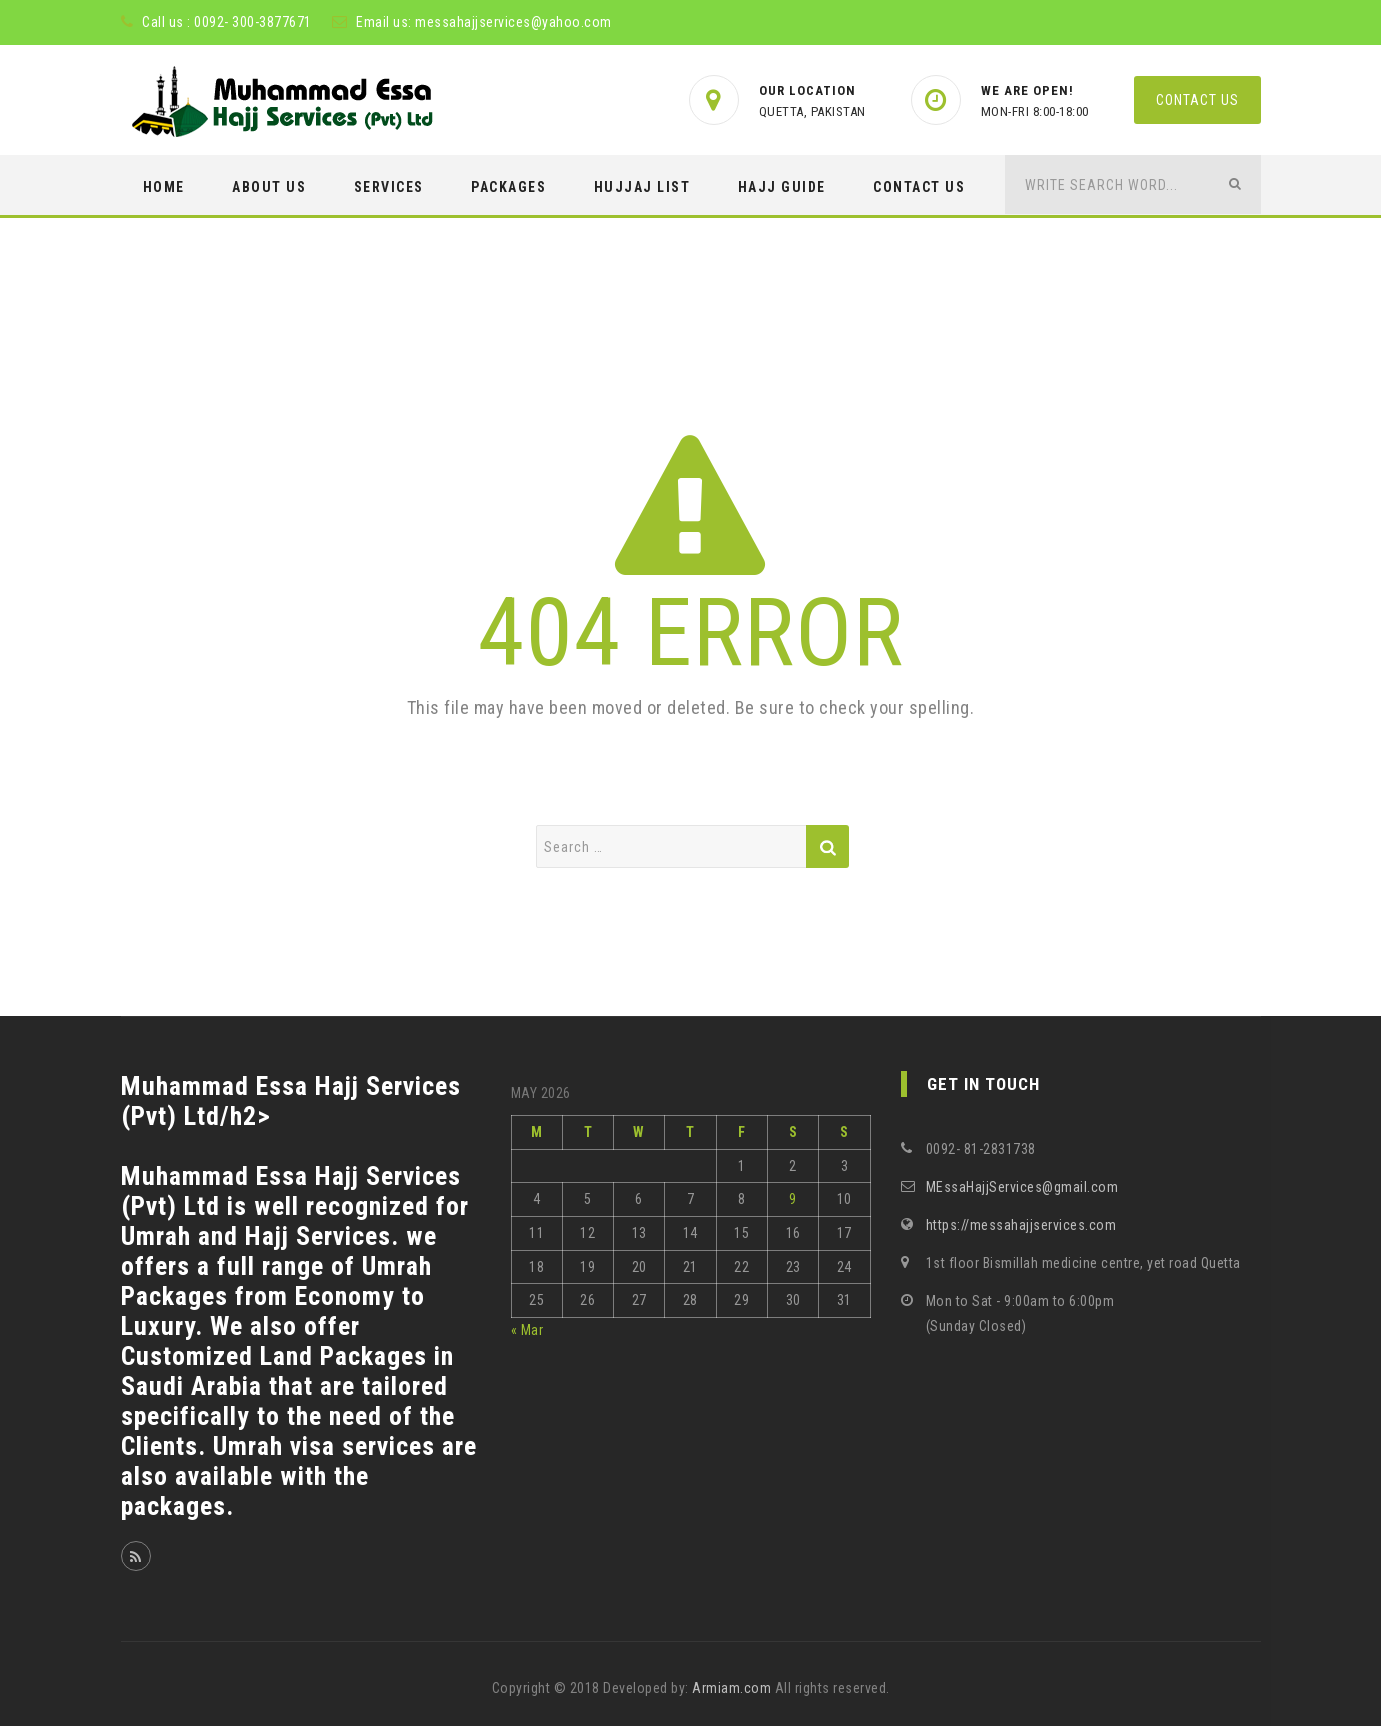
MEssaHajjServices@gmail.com (1022, 1187)
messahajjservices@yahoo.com (513, 22)
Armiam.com (731, 1688)
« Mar (527, 1330)
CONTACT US (919, 187)
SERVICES (389, 187)
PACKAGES (508, 187)
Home (164, 187)
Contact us (1197, 100)
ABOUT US (269, 187)
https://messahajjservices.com (1021, 1225)
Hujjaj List (642, 187)
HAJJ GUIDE (782, 187)
